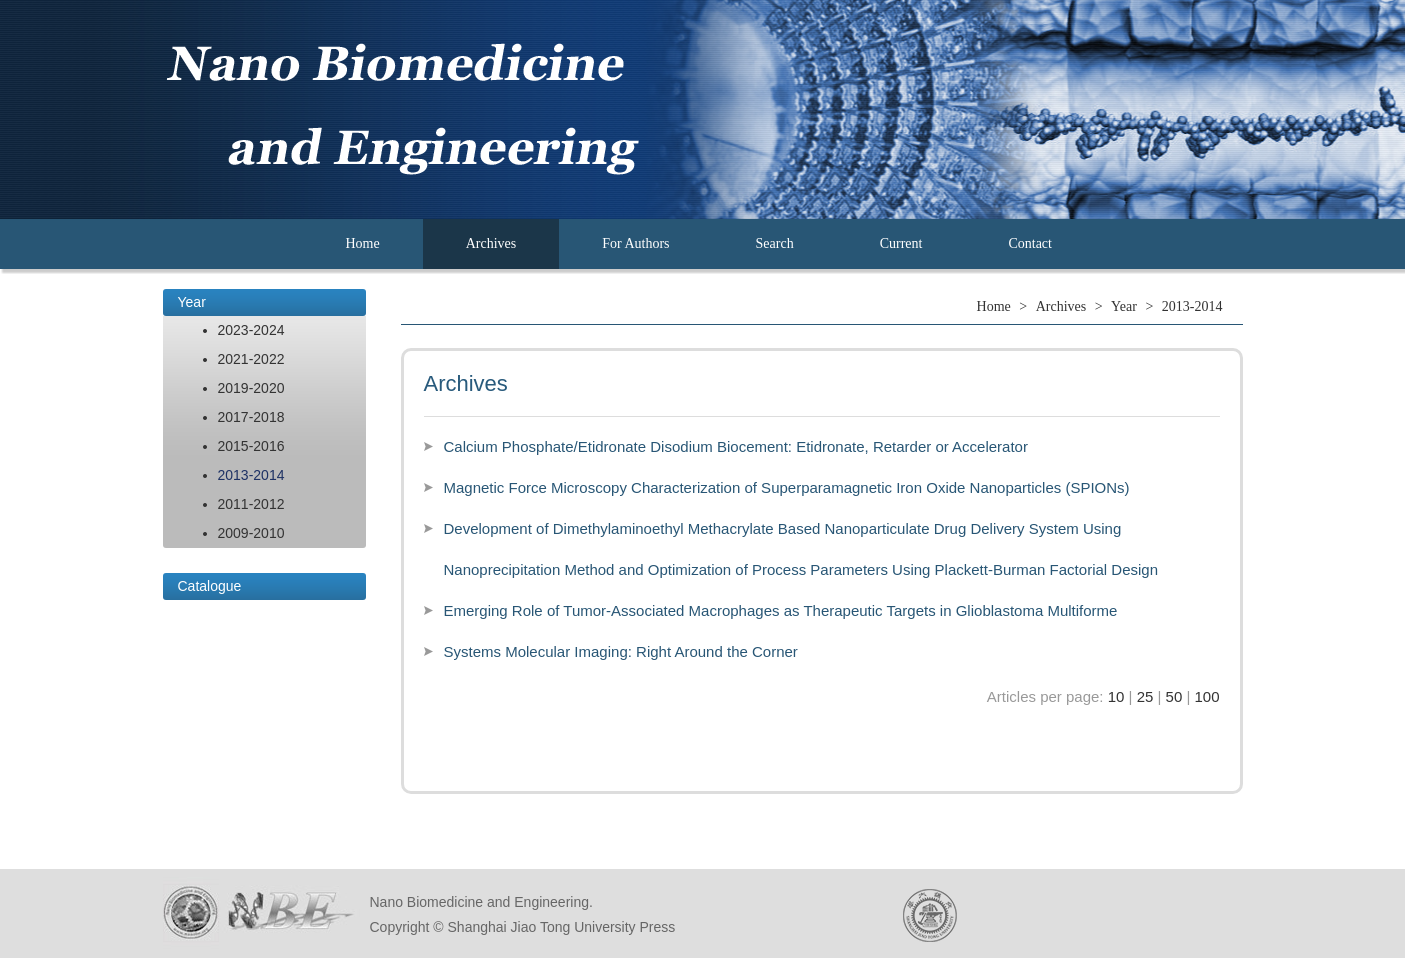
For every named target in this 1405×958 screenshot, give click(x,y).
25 (1145, 696)
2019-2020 (251, 388)
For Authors (635, 243)
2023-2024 (251, 330)
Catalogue (210, 586)
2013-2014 (251, 475)
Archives (491, 243)
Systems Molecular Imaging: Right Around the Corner (621, 651)
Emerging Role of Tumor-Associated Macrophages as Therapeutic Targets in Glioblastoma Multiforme (781, 610)
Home (363, 243)
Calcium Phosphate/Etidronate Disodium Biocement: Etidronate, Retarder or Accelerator (736, 446)
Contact (1030, 243)
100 (1206, 696)
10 (1116, 696)
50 (1174, 696)
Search (775, 243)
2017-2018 (251, 417)
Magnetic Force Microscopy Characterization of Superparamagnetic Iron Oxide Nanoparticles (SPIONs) (787, 487)
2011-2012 (251, 504)
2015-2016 (251, 446)
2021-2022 (251, 359)
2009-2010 (251, 533)
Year (192, 302)
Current (901, 243)
